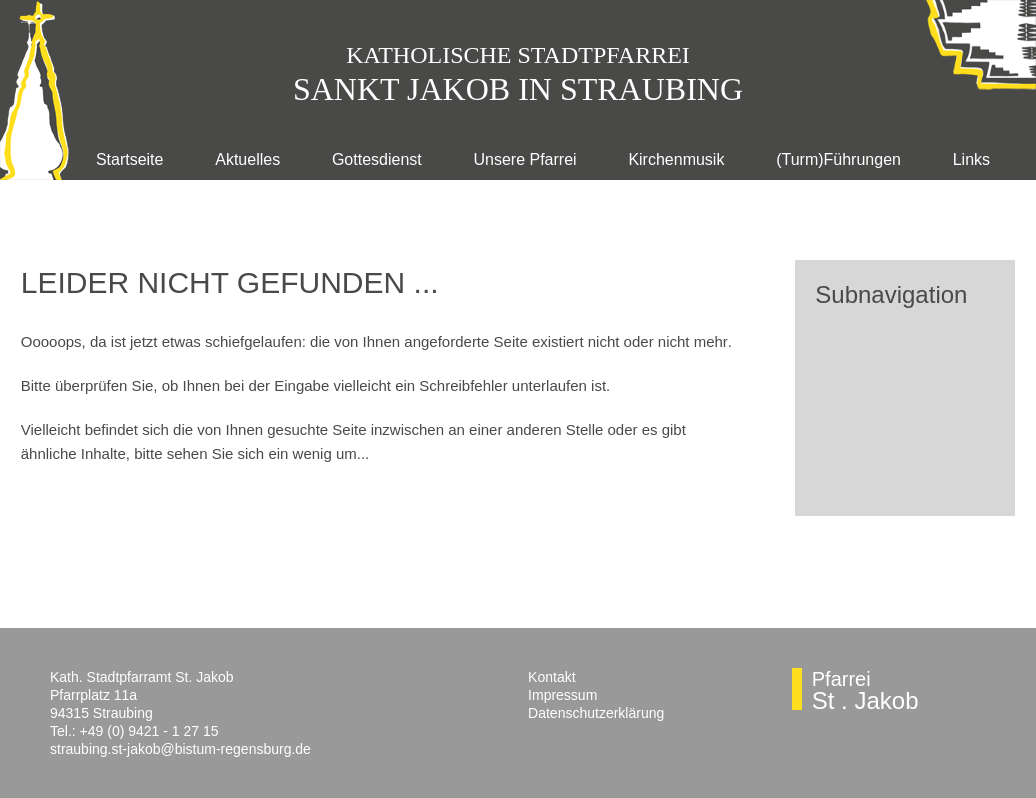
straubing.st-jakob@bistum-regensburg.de (180, 749)
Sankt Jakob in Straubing (518, 89)
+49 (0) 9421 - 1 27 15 (149, 731)
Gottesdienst (377, 159)
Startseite (130, 159)
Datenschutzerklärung (596, 713)
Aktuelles (247, 159)
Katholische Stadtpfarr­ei (518, 55)
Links (971, 159)
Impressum (562, 695)
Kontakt (551, 677)
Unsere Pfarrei (524, 159)
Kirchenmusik (676, 159)
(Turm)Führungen (838, 159)
